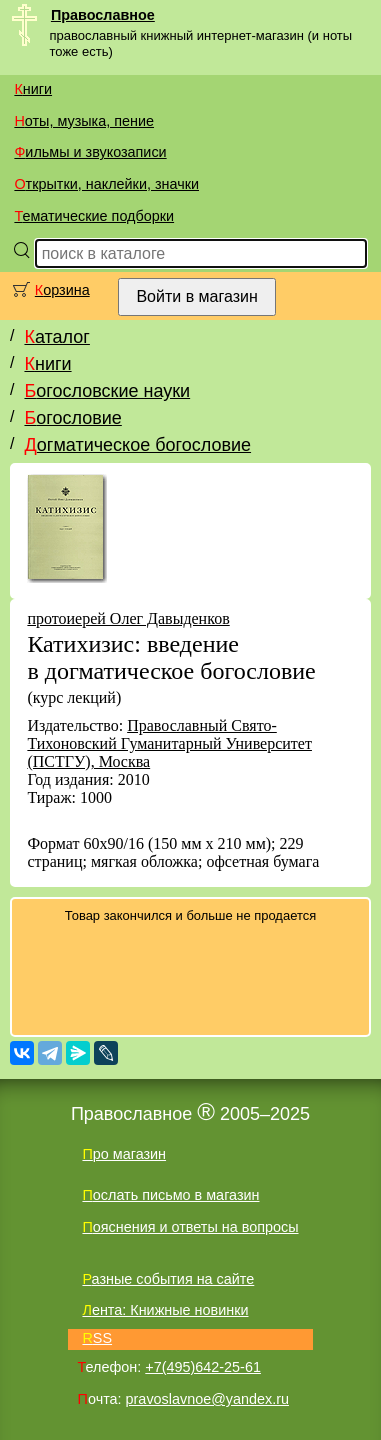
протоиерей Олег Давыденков (128, 618)
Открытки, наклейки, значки (106, 184)
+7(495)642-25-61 (203, 1367)
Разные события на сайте (168, 1279)
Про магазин (124, 1154)
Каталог (56, 337)
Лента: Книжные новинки (165, 1310)
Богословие (72, 418)
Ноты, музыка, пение (84, 121)
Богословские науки (107, 391)
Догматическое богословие (137, 445)
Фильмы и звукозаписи (90, 152)
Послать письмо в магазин (170, 1195)
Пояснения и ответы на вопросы (190, 1227)
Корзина (62, 290)
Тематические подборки (94, 216)
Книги (33, 89)
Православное (103, 15)
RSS (97, 1338)
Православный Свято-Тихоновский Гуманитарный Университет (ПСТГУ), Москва (169, 743)
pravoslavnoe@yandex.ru (207, 1399)
